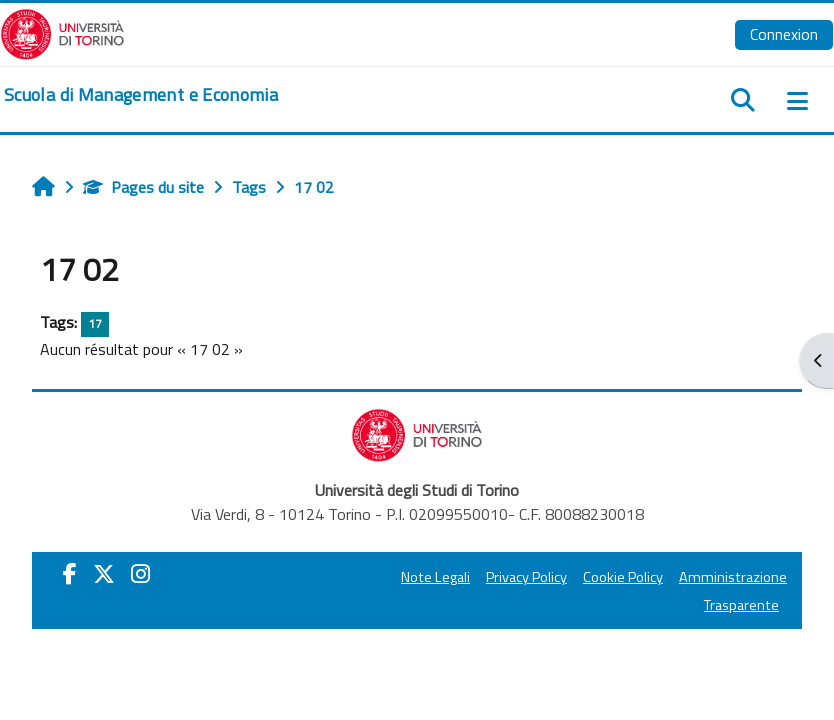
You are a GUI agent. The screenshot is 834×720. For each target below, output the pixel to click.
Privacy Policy (526, 577)
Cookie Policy (623, 577)
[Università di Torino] (62, 32)
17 (95, 323)
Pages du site (143, 187)
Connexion (784, 34)
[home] (141, 95)
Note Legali (435, 577)
